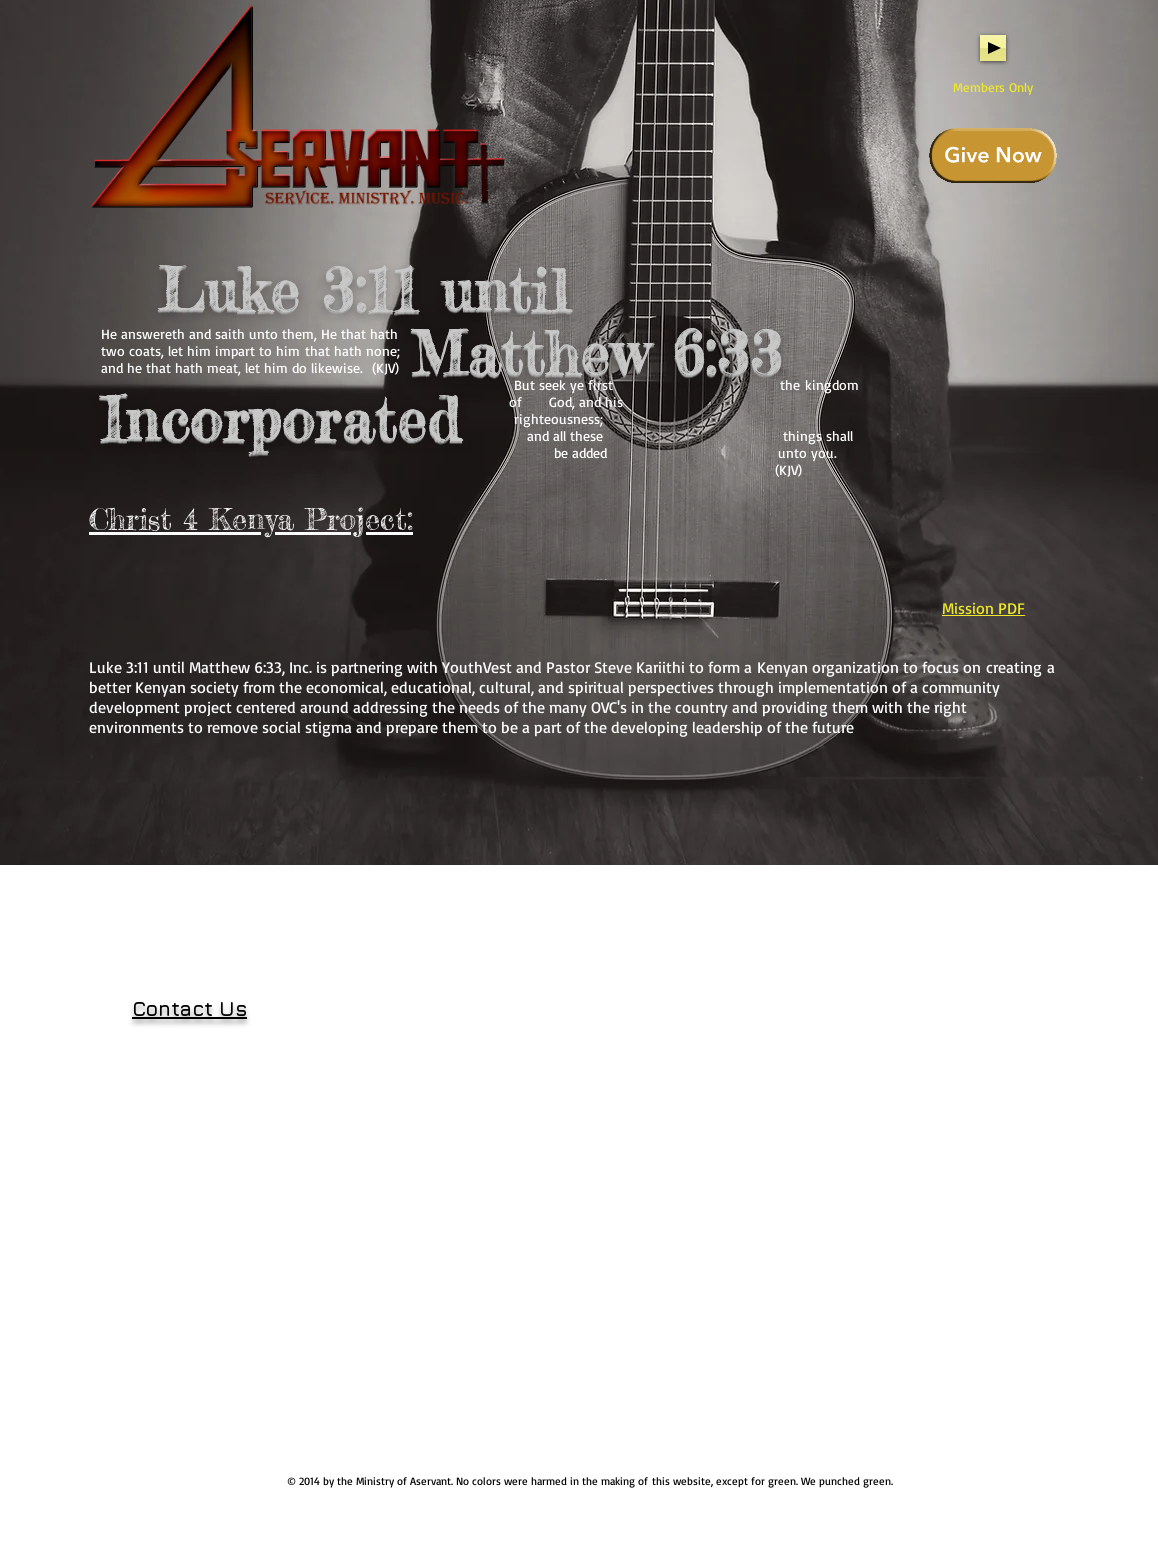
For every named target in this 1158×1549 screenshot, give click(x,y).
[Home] (299, 110)
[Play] (993, 48)
